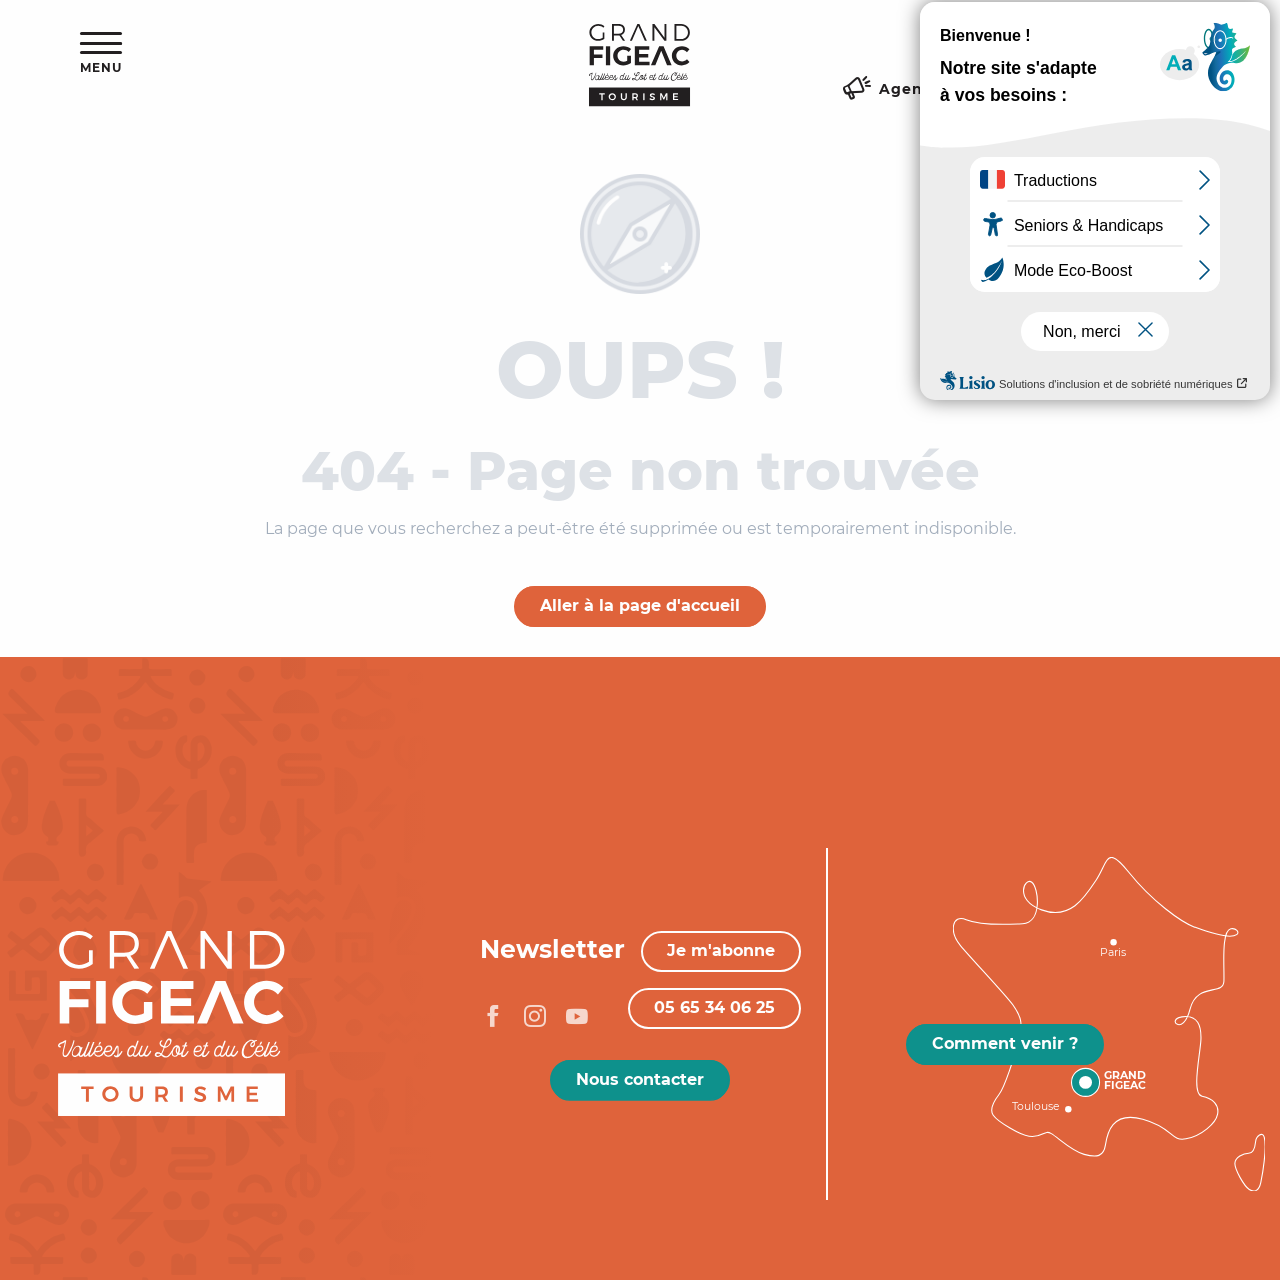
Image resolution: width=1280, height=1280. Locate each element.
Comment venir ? (1005, 1043)
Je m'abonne (721, 950)
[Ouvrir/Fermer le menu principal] (101, 53)
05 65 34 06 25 (714, 1007)
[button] (1139, 45)
